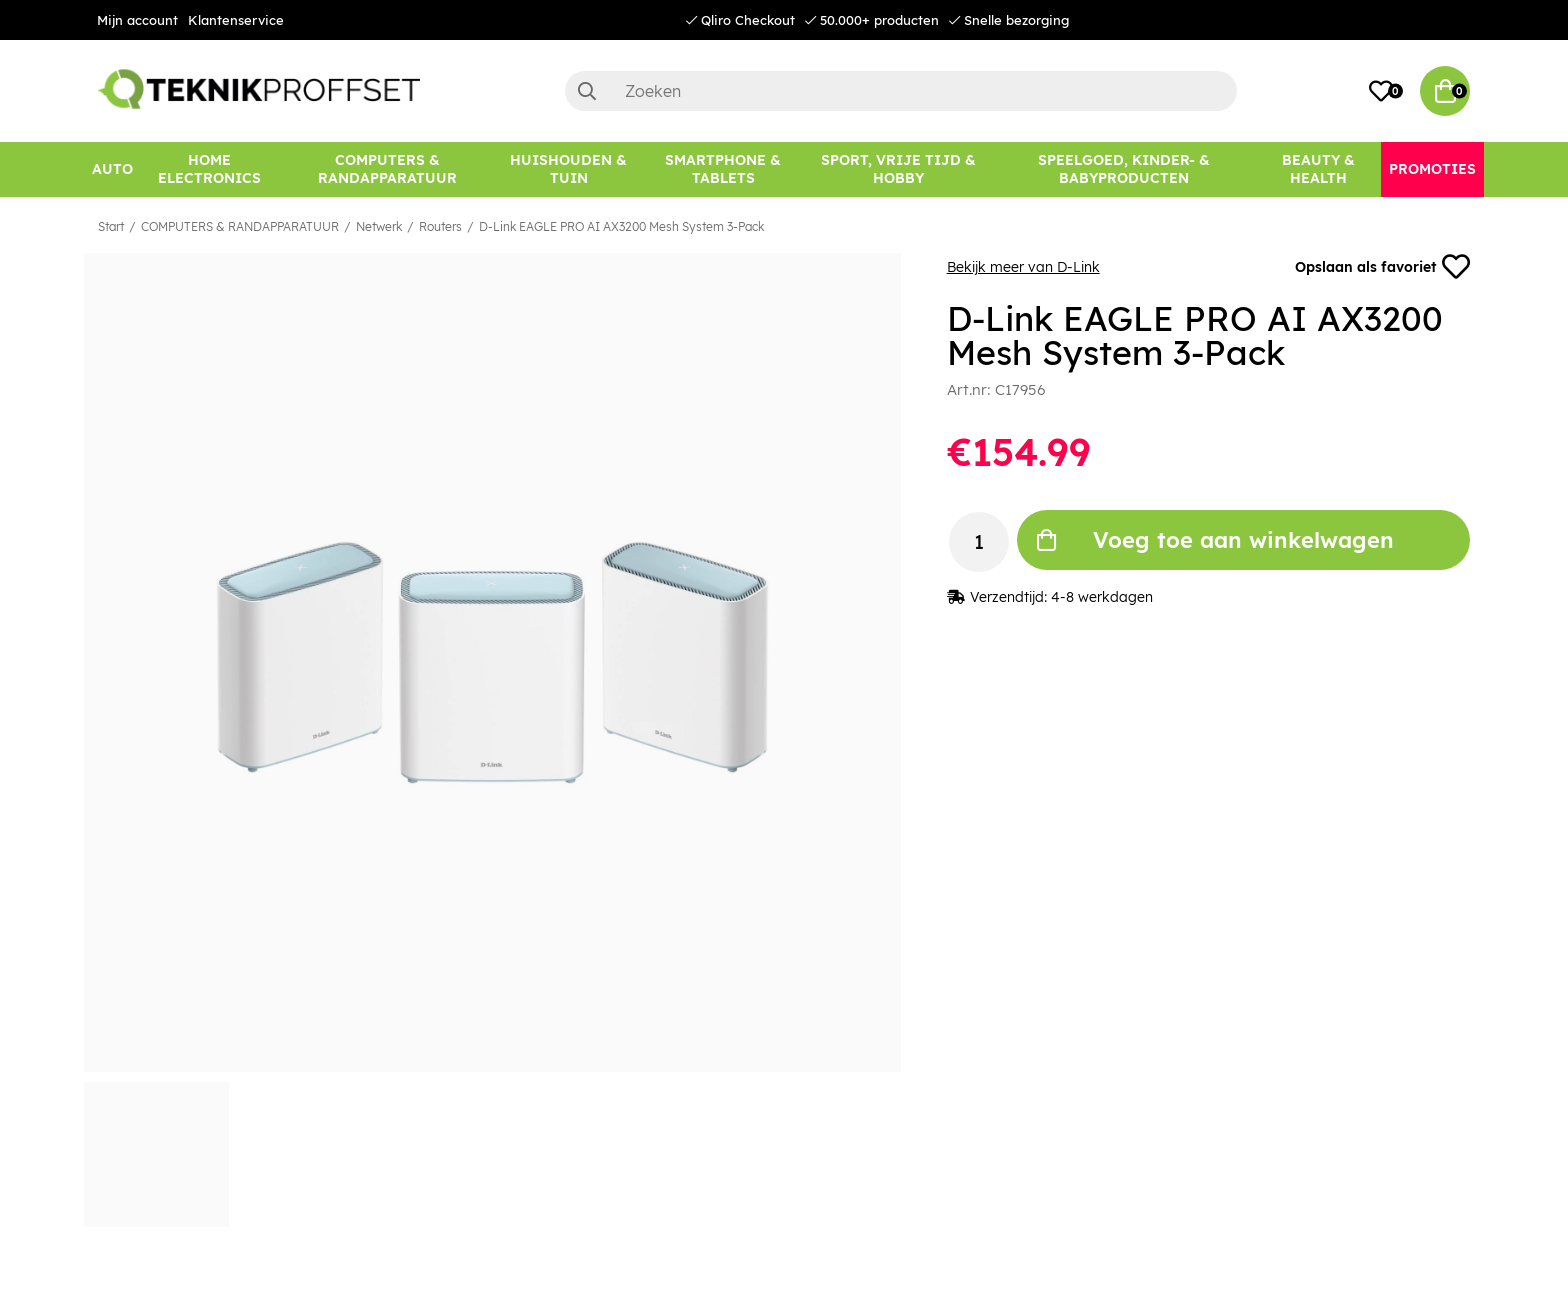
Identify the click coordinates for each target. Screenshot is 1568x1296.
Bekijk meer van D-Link (1023, 267)
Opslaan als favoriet (1382, 267)
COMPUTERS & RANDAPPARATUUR (240, 226)
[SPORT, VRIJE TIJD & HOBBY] (899, 169)
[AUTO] (112, 169)
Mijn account (137, 20)
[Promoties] (1432, 169)
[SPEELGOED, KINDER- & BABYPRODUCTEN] (1124, 169)
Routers (440, 226)
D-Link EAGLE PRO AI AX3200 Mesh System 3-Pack (621, 226)
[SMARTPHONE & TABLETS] (723, 169)
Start (111, 226)
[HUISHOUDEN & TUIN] (568, 169)
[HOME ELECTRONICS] (210, 169)
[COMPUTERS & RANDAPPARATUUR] (387, 169)
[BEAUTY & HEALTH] (1318, 169)
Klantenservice (236, 20)
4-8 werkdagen (1102, 597)
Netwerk (379, 226)
